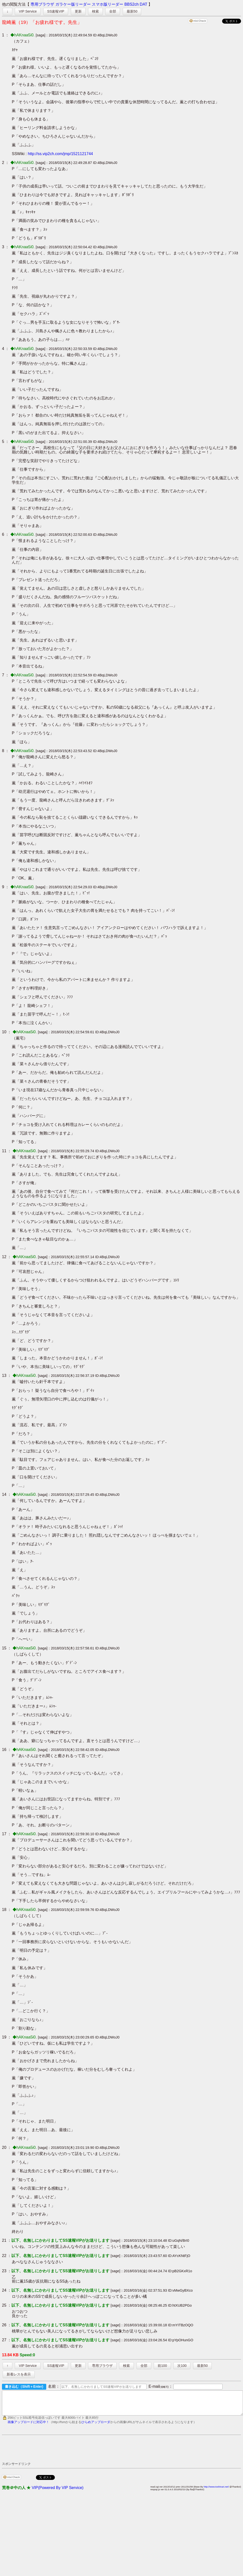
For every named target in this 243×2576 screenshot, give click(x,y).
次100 (181, 2366)
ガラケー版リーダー (73, 4)
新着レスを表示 (19, 2374)
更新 (78, 11)
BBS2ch (131, 4)
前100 (162, 2366)
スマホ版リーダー (107, 4)
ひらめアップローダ (95, 2426)
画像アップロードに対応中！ (28, 2426)
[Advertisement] (91, 2453)
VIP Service (28, 11)
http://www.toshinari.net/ (216, 2491)
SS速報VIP (55, 11)
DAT (143, 4)
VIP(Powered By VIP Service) (57, 2492)
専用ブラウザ (42, 4)
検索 (95, 11)
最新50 (132, 11)
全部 (112, 11)
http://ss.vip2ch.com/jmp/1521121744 (60, 154)
